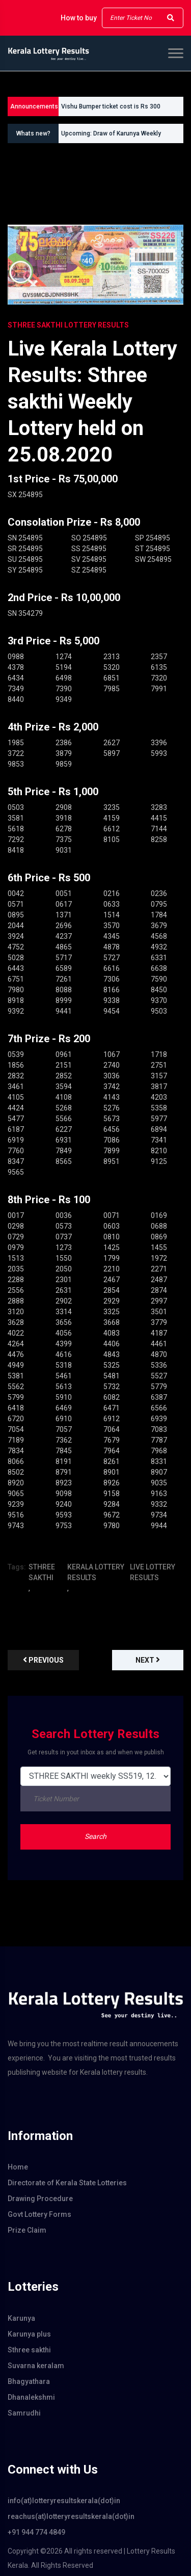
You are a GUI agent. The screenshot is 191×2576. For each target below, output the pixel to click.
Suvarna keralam (36, 2366)
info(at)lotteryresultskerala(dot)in (64, 2501)
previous (43, 1660)
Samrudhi (24, 2413)
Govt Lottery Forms (39, 2214)
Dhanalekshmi (31, 2397)
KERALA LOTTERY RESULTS (95, 1572)
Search (95, 1836)
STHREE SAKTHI (42, 1572)
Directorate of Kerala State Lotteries (67, 2183)
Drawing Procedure (40, 2198)
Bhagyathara (29, 2381)
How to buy (79, 18)
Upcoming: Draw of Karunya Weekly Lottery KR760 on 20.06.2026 (111, 136)
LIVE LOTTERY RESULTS (152, 1572)
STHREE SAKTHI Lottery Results (68, 325)
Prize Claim (27, 2230)
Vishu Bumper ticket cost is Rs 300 (110, 106)
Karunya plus (29, 2334)
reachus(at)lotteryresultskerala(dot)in (71, 2516)
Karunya (21, 2318)
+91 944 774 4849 (36, 2532)
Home (18, 2167)
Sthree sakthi (29, 2350)
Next (147, 1660)
